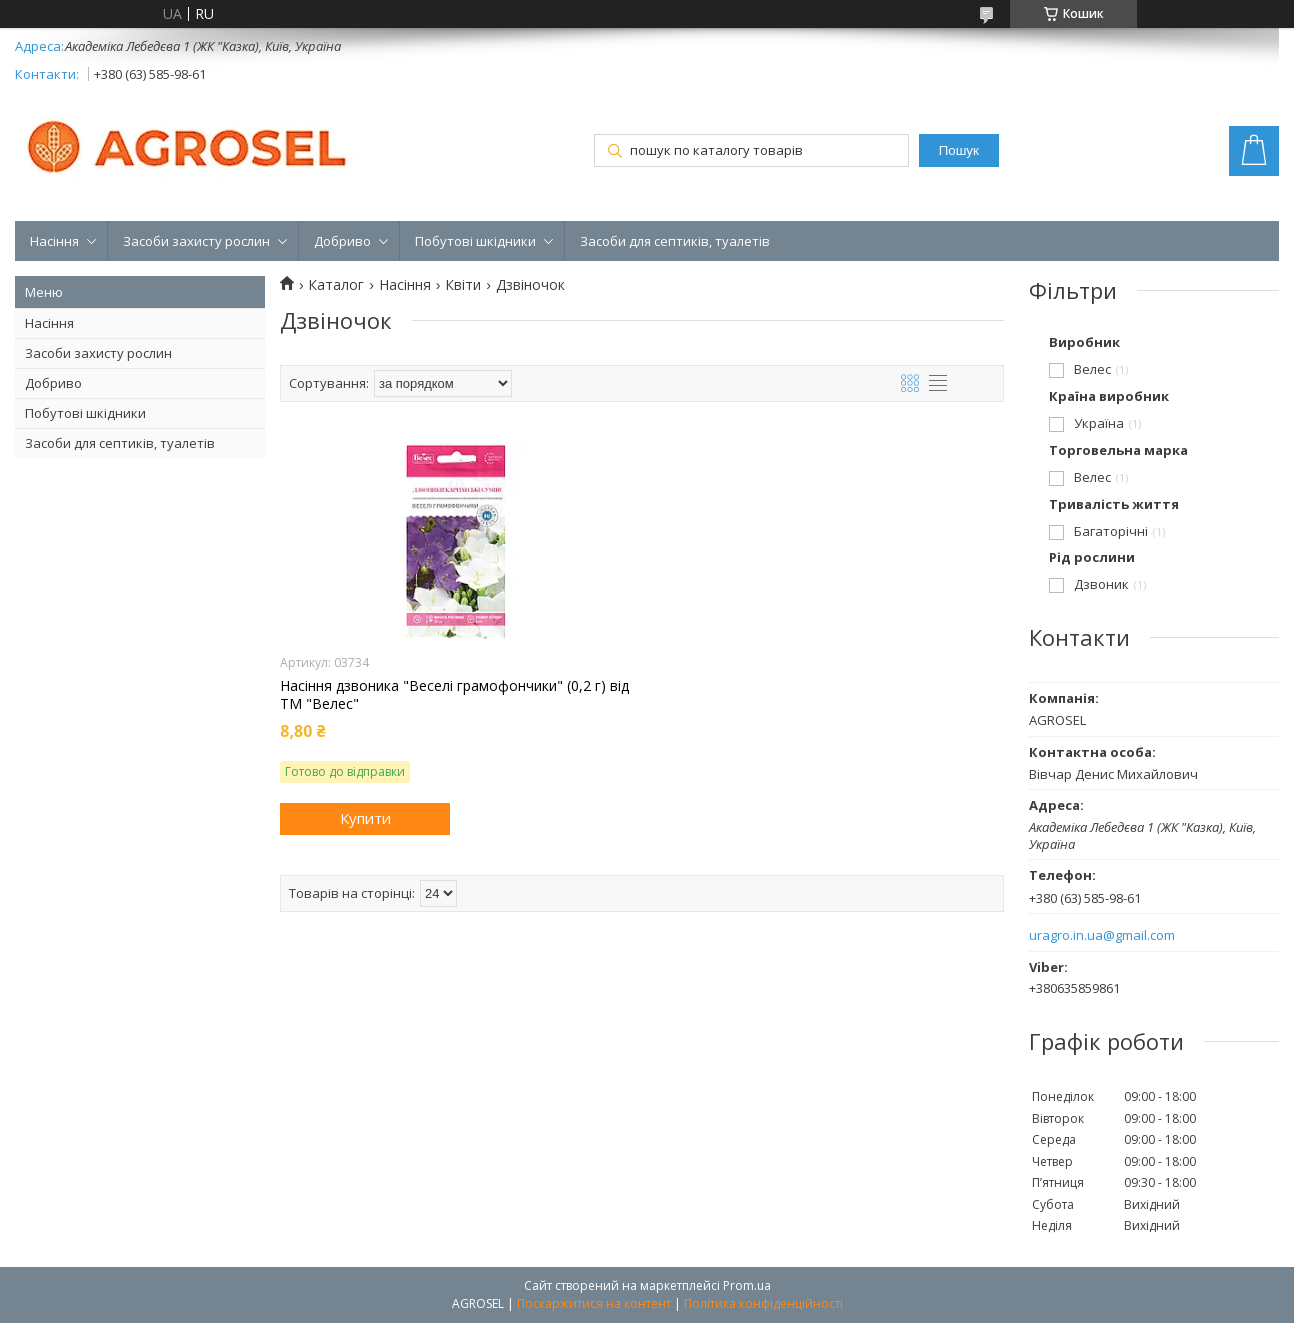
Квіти (463, 285)
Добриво (342, 241)
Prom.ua (747, 1285)
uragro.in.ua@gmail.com (1102, 935)
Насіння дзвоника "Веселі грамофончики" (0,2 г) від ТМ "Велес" (454, 695)
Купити (365, 818)
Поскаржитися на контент (594, 1303)
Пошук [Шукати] (959, 150)
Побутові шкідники (475, 241)
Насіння (54, 241)
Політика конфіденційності (763, 1303)
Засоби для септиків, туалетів (675, 241)
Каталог (336, 285)
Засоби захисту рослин (196, 241)
